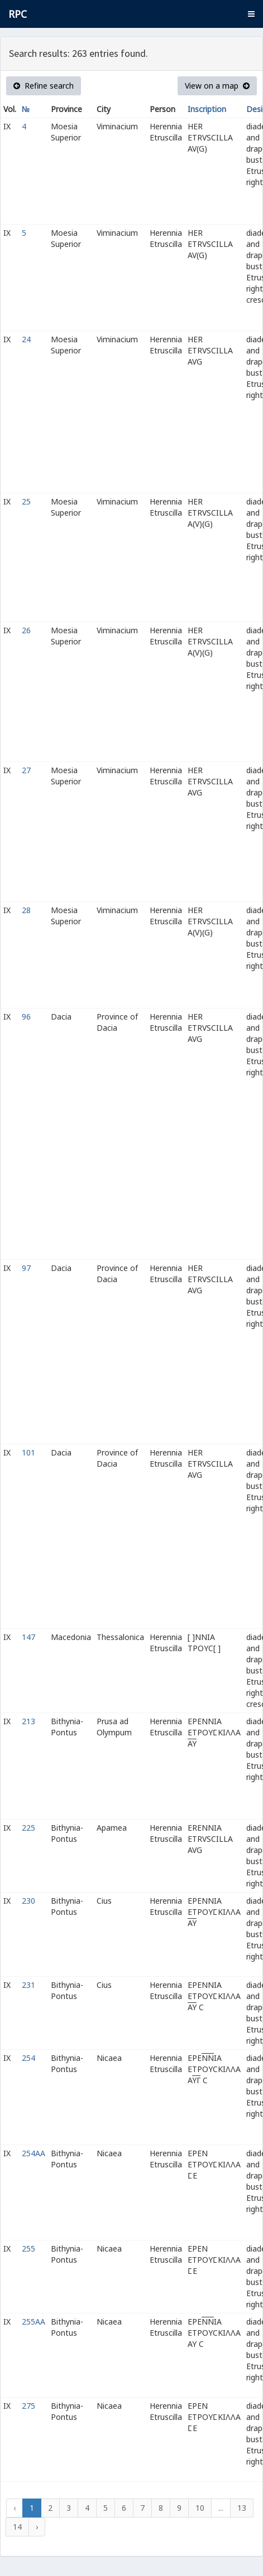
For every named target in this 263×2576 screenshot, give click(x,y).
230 (28, 1900)
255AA (33, 2321)
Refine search (43, 85)
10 (199, 2507)
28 (26, 910)
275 (28, 2405)
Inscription (207, 109)
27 (26, 770)
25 (26, 501)
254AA (33, 2153)
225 (28, 1827)
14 (17, 2526)
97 (26, 1268)
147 (28, 1637)
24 (26, 339)
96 (26, 1016)
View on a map (217, 85)
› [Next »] (37, 2526)
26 (26, 630)
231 (28, 1985)
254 (28, 2058)
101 (28, 1452)
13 (241, 2507)
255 (28, 2248)
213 (28, 1721)
